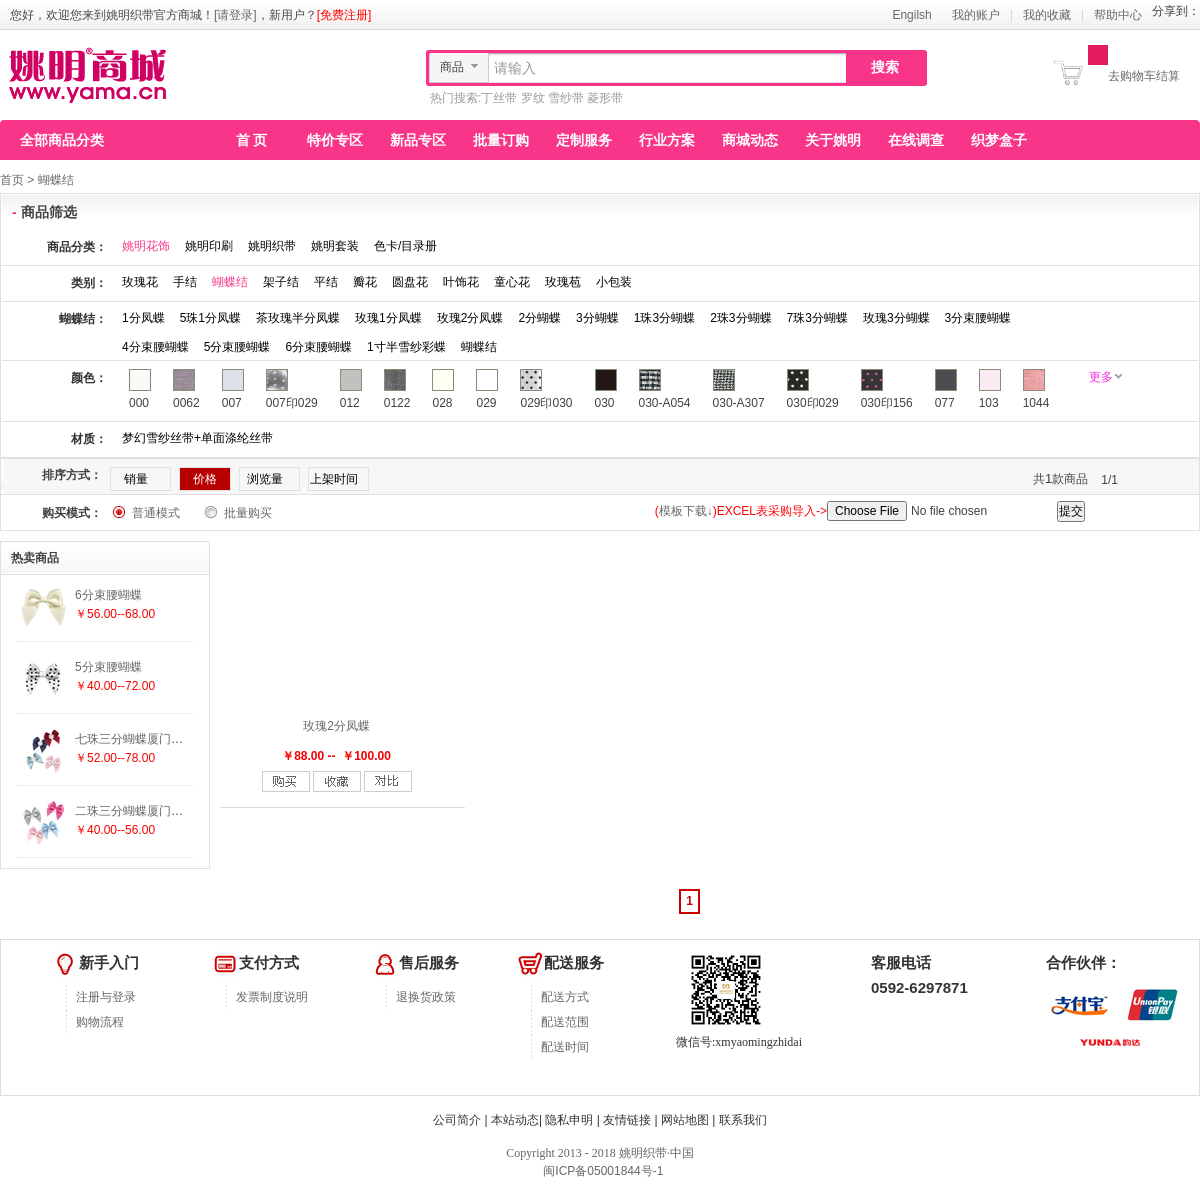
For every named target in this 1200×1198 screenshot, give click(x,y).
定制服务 (584, 140)
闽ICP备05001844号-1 (601, 1171)
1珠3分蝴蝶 (664, 318)
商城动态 (750, 140)
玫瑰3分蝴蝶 (896, 318)
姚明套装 (335, 246)
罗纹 (533, 98)
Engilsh (911, 15)
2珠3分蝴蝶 (740, 318)
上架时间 (334, 479)
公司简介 (457, 1120)
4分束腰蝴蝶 (155, 347)
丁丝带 (499, 98)
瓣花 (365, 282)
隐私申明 (569, 1120)
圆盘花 (410, 282)
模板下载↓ (686, 511)
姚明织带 (272, 246)
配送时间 (565, 1047)
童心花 (512, 282)
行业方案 (667, 140)
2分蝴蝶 (539, 318)
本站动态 (515, 1120)
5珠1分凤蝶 (210, 318)
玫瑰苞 (563, 282)
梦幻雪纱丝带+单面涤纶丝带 (197, 438)
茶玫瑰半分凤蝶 (298, 318)
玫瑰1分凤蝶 (388, 318)
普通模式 (156, 513)
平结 (326, 282)
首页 (12, 180)
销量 (136, 479)
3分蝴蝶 (597, 318)
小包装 (614, 282)
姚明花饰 (146, 246)
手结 (185, 282)
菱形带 (605, 98)
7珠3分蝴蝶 (817, 318)
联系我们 (743, 1120)
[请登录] (235, 15)
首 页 (252, 140)
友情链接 (627, 1120)
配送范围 (565, 1022)
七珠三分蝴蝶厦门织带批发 (147, 739)
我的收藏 (1047, 15)
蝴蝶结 (56, 180)
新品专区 (418, 140)
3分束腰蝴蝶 (978, 318)
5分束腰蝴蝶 (237, 347)
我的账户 (976, 15)
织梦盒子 (999, 140)
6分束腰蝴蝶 (318, 347)
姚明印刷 (209, 246)
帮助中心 (1118, 15)
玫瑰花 (140, 282)
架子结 (281, 282)
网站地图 (685, 1120)
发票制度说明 (272, 997)
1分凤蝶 (143, 318)
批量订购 (501, 140)
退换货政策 (426, 997)
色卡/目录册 (405, 246)
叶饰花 (461, 282)
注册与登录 (106, 997)
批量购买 (248, 513)
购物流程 (100, 1022)
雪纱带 (566, 98)
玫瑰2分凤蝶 (470, 318)
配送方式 (565, 997)
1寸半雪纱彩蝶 (406, 347)
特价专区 (335, 140)
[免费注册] (344, 15)
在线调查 (916, 140)
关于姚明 (833, 140)
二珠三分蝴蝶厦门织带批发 (147, 811)
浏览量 (265, 479)
